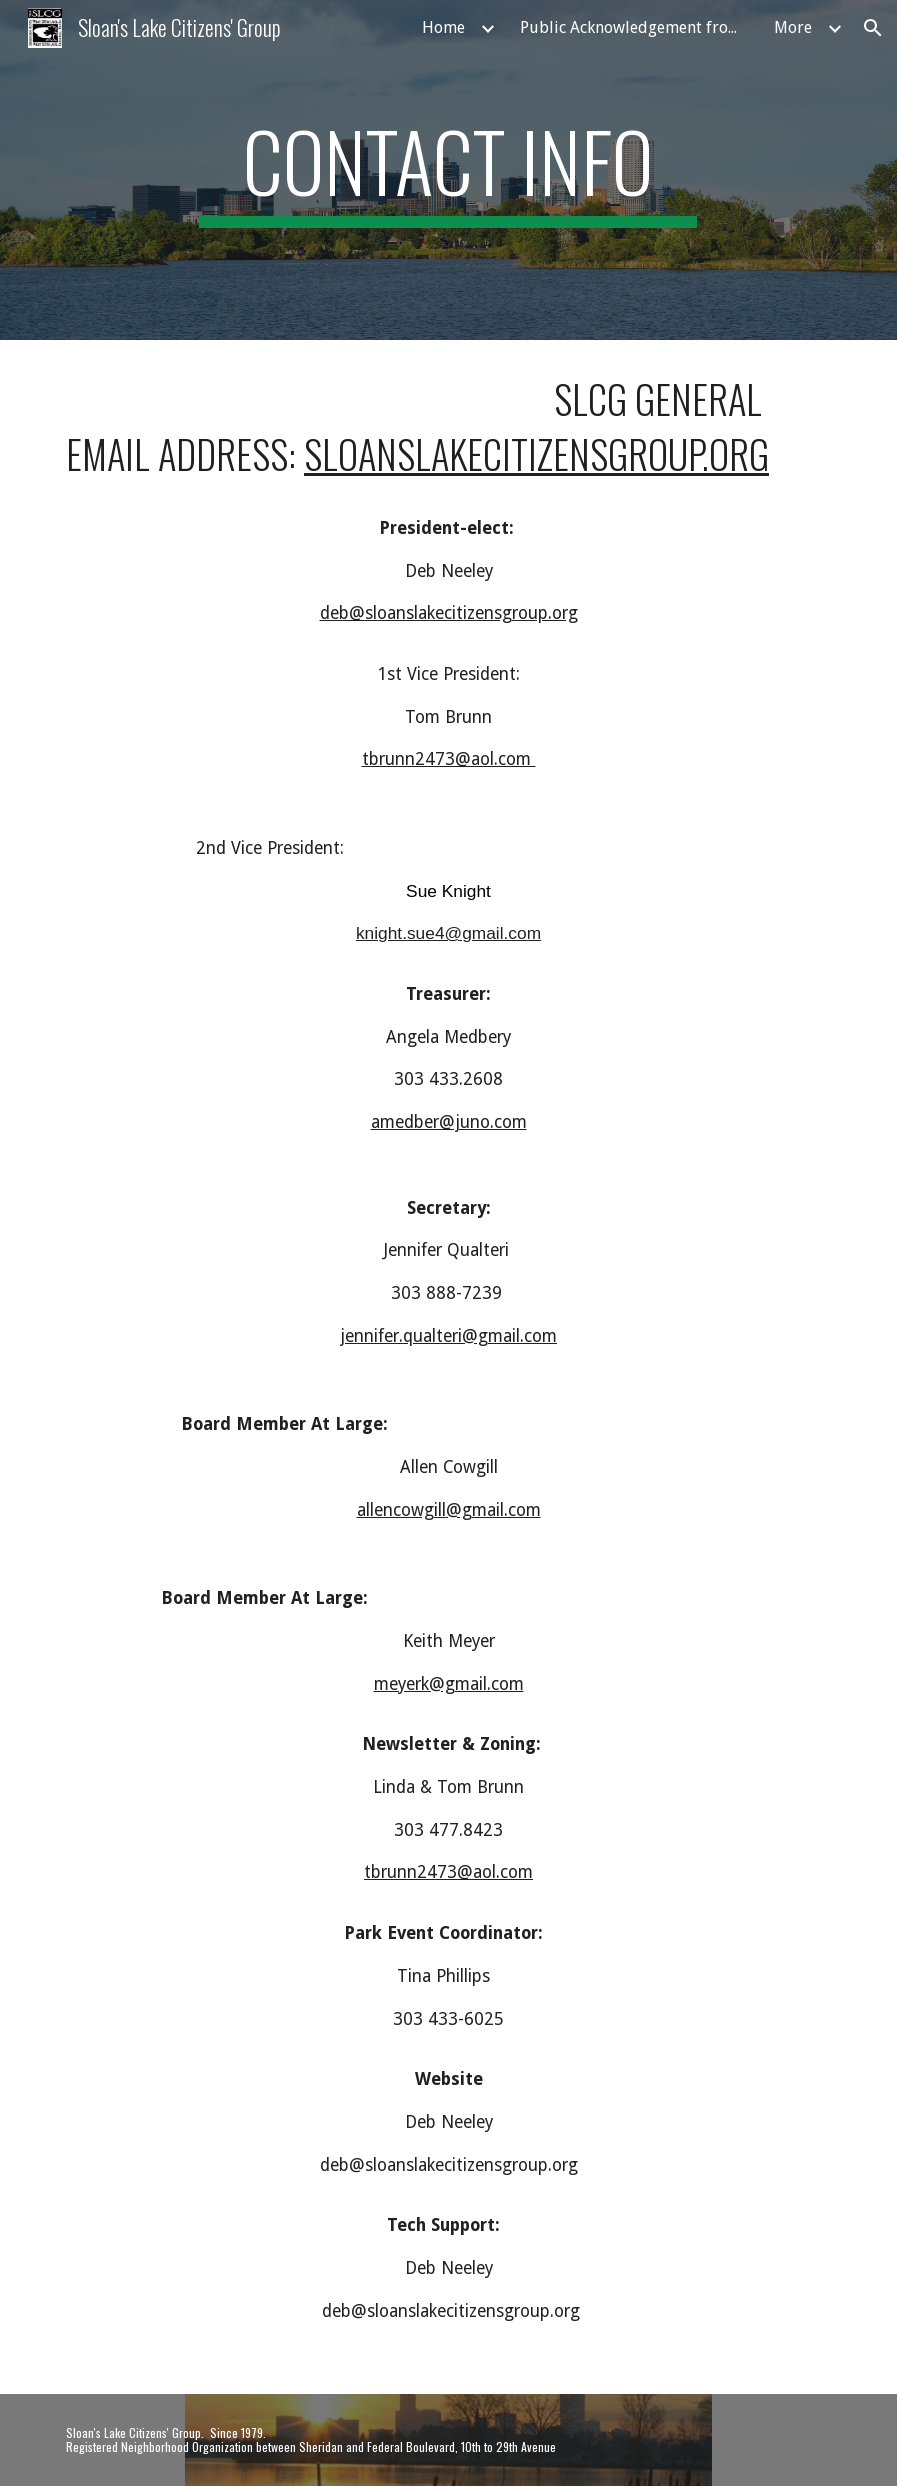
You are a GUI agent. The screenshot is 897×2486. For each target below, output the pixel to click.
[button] (873, 28)
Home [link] (443, 27)
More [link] (793, 27)
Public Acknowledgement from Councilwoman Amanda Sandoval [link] (635, 27)
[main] (448, 170)
